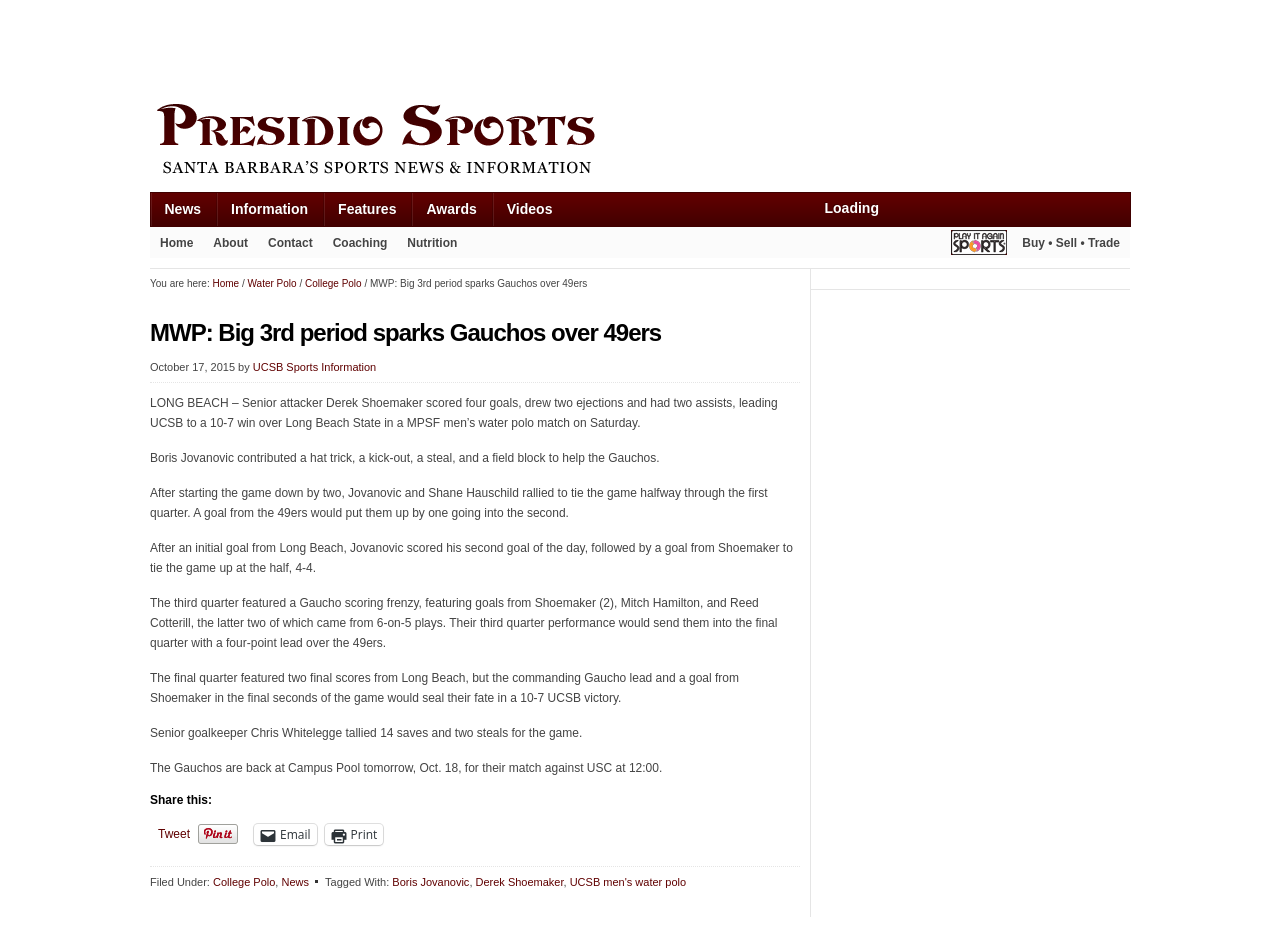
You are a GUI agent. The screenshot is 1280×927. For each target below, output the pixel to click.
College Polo (244, 882)
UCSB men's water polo (628, 882)
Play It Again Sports (979, 245)
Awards (451, 209)
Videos (530, 209)
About (230, 243)
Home (176, 243)
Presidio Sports (640, 142)
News (183, 209)
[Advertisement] (514, 47)
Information (269, 209)
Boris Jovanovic (430, 882)
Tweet (174, 834)
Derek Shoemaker (520, 882)
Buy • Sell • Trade (1071, 243)
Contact (290, 243)
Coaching (360, 243)
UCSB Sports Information (315, 367)
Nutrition (432, 243)
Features (367, 209)
